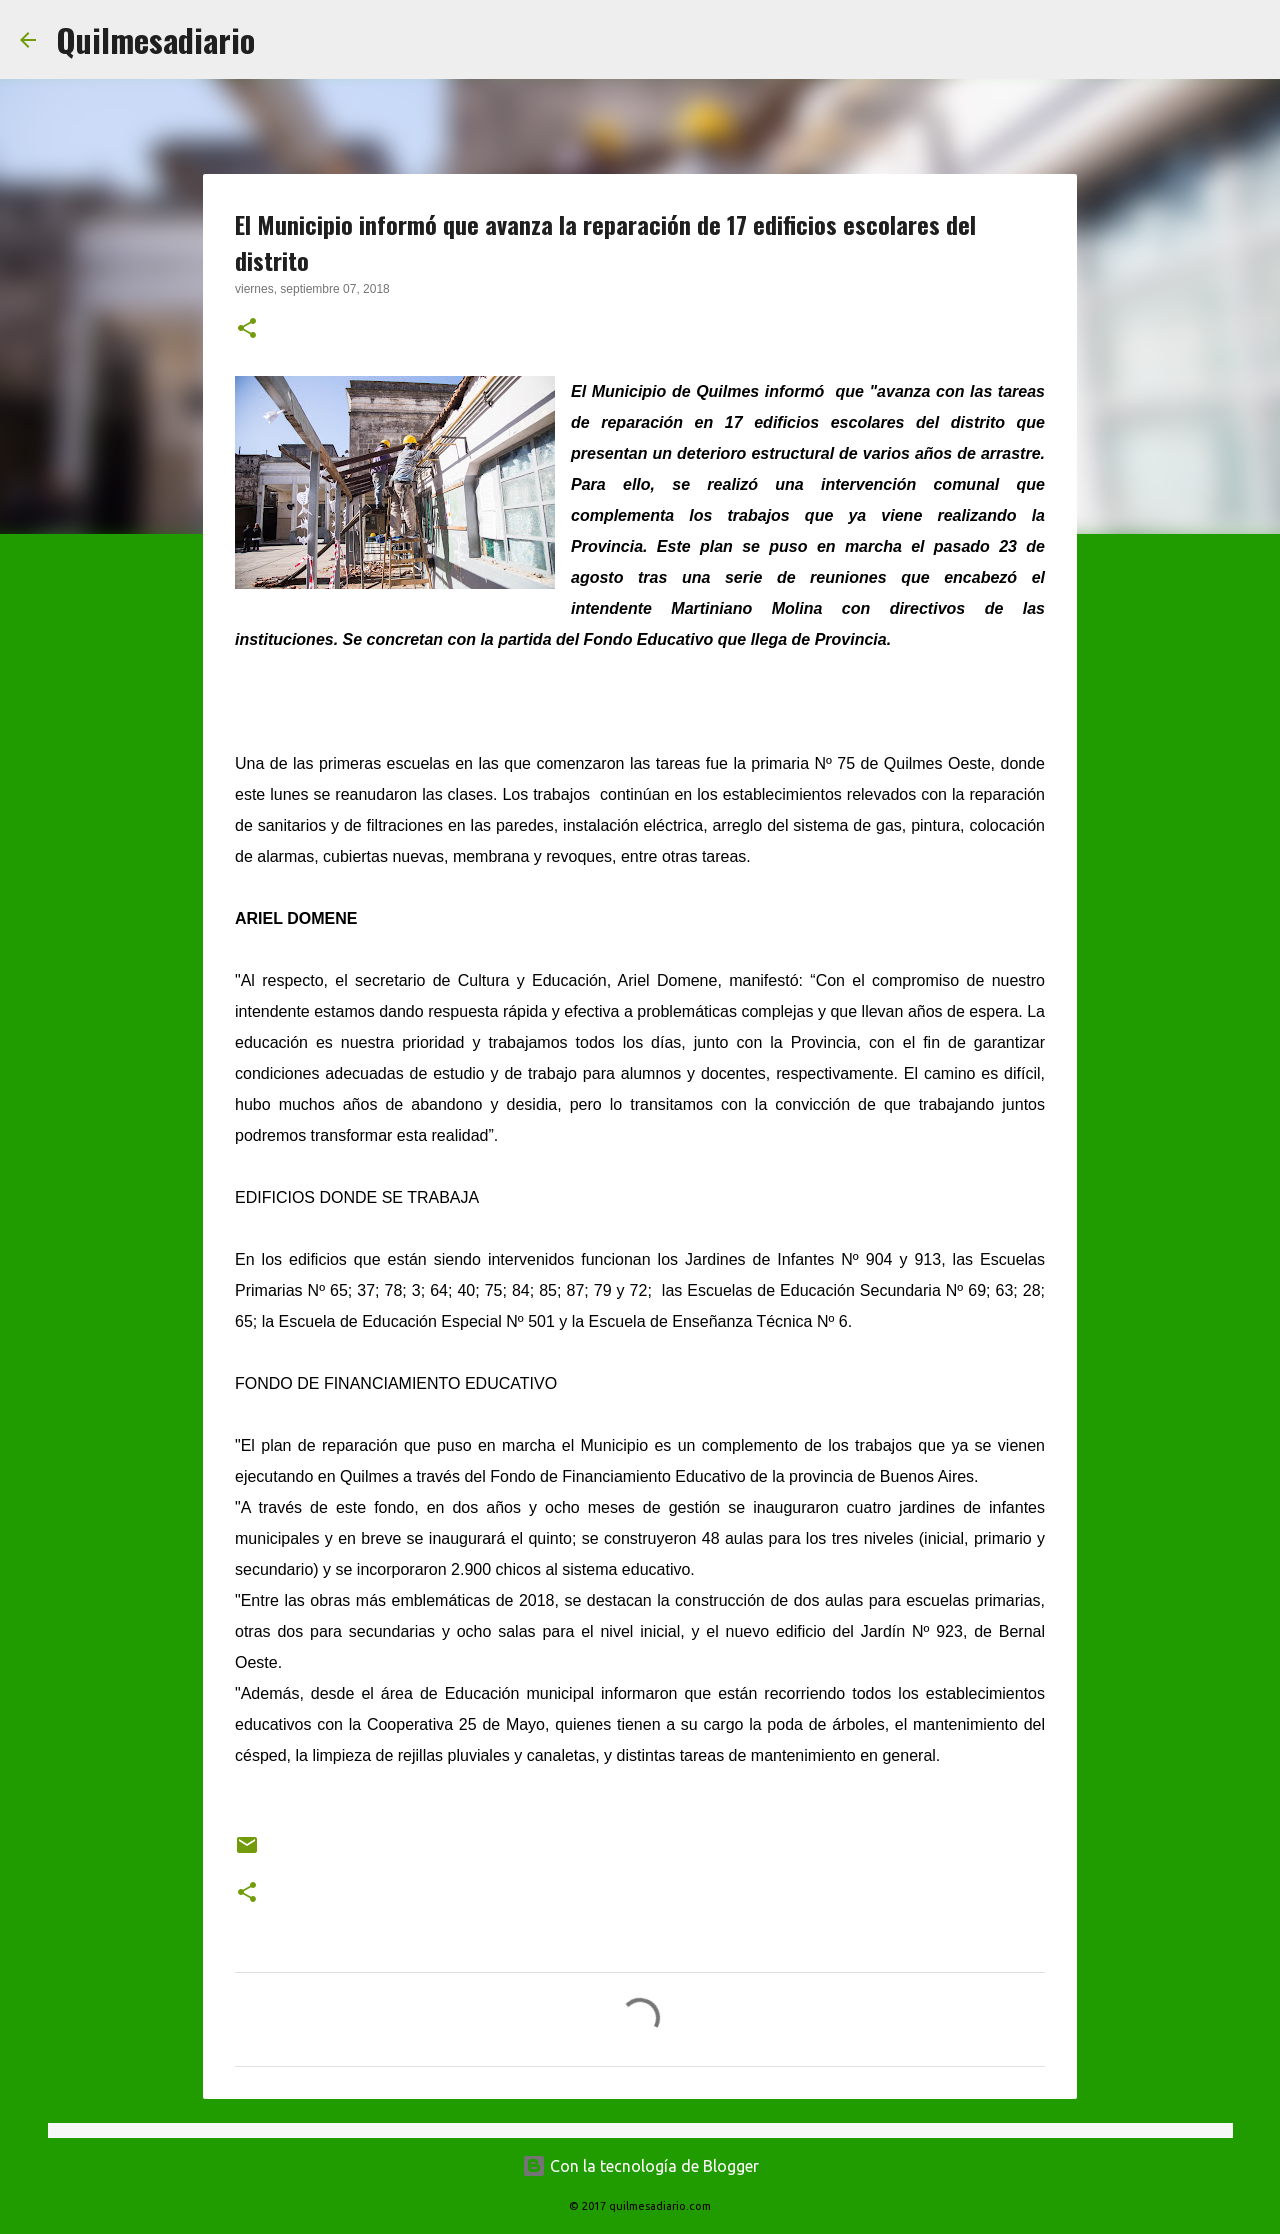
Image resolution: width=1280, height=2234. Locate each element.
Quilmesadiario (155, 39)
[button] (247, 330)
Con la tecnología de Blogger (640, 2166)
